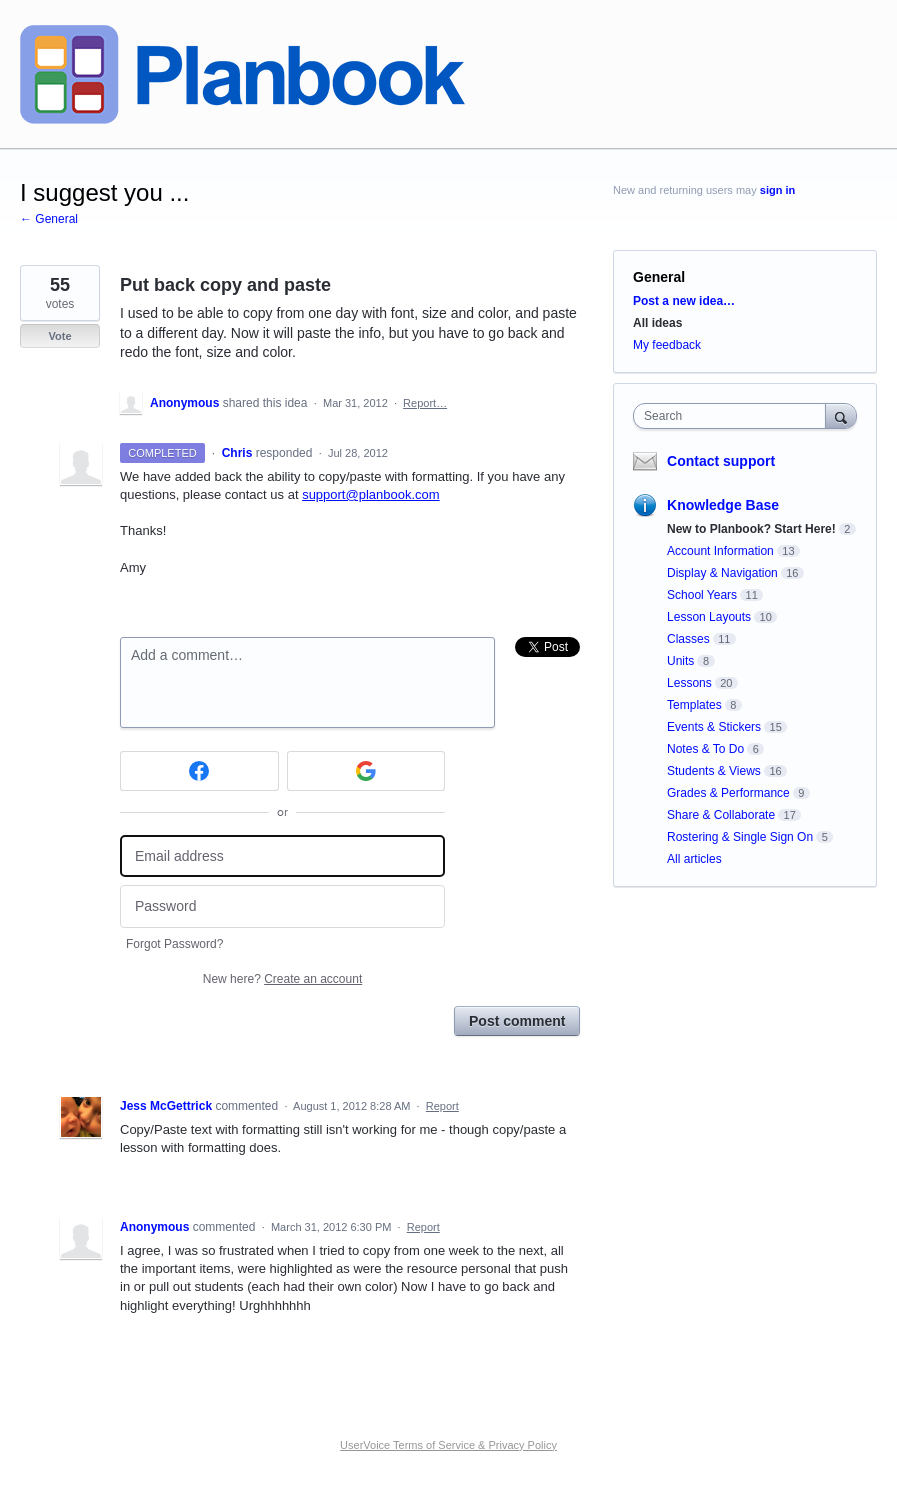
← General (49, 219)
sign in (777, 190)
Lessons (689, 683)
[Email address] (282, 856)
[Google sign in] (366, 771)
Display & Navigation (722, 573)
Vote (59, 336)
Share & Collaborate (721, 815)
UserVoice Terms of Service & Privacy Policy (448, 1445)
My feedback (667, 345)
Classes (688, 639)
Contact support (721, 461)
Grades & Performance (728, 793)
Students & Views (714, 771)
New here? (282, 979)
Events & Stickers (714, 727)
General (659, 277)
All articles (694, 859)
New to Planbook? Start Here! (751, 529)
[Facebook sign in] (199, 771)
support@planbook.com (371, 494)
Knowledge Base (723, 505)
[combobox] (734, 416)
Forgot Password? (174, 944)
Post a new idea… (684, 301)
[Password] (282, 906)
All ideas (657, 323)
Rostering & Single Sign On (740, 837)
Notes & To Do (705, 749)
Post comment (517, 1021)
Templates (694, 705)
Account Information (720, 551)
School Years (702, 595)
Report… (425, 403)
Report (442, 1106)
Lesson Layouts (709, 617)
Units (680, 661)
